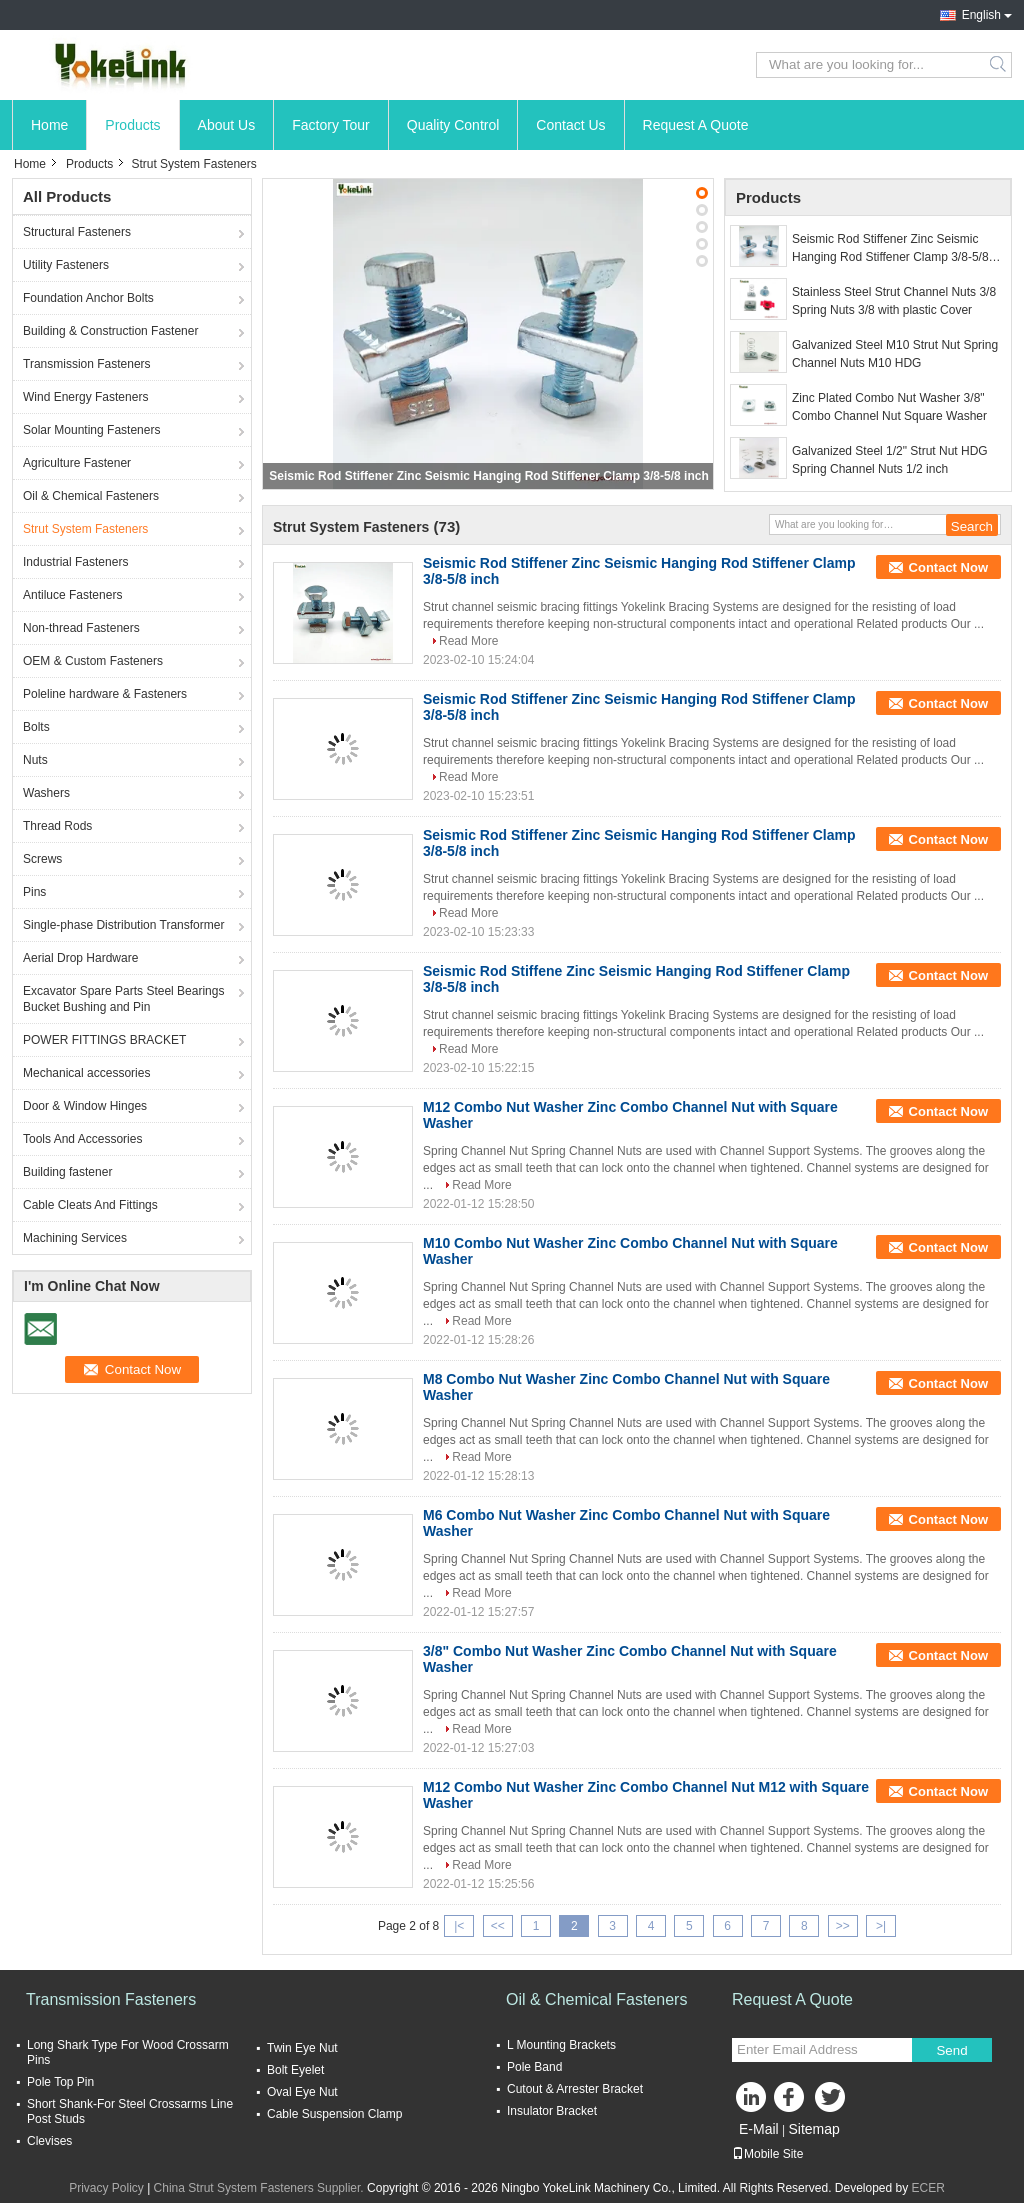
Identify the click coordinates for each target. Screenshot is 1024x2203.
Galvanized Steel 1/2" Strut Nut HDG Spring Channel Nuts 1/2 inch (890, 460)
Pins (34, 892)
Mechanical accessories (86, 1073)
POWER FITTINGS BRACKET (104, 1040)
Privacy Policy (106, 2188)
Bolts (36, 727)
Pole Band (534, 2067)
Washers (46, 793)
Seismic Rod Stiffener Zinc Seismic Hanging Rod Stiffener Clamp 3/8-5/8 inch (488, 476)
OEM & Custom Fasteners (93, 661)
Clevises (49, 2141)
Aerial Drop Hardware (80, 958)
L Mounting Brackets (561, 2045)
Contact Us (570, 125)
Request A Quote (696, 125)
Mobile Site (767, 2154)
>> (843, 1926)
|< (459, 1926)
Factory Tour (331, 125)
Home (49, 125)
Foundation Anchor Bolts (88, 298)
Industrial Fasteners (75, 562)
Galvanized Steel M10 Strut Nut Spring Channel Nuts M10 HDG (895, 354)
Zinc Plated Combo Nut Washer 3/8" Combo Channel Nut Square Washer (889, 407)
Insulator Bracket (552, 2111)
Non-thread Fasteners (81, 628)
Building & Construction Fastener (110, 331)
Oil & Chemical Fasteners (91, 496)
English (981, 15)
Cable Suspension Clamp (334, 2114)
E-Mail (759, 2129)
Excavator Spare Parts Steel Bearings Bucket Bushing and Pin (123, 999)
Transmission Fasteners (87, 364)
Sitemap (813, 2129)
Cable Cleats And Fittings (90, 1205)
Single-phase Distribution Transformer (123, 925)
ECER (928, 2188)
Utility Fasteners (66, 265)
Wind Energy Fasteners (85, 397)
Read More (468, 641)
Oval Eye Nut (302, 2092)
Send (951, 2050)
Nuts (35, 760)
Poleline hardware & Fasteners (105, 694)
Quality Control (453, 125)
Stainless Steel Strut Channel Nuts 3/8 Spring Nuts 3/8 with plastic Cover (894, 301)
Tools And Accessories (82, 1139)
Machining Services (75, 1238)
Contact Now (948, 567)
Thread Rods (57, 826)
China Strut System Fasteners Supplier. (260, 2188)
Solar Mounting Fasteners (91, 430)
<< (498, 1926)
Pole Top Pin (60, 2082)
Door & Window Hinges (85, 1106)
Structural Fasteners (77, 232)
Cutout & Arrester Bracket (575, 2089)
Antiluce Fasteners (72, 595)
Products (132, 125)
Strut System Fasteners (85, 529)
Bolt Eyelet (295, 2070)
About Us (227, 125)
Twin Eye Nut (302, 2048)
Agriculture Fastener (77, 463)
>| (881, 1926)
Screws (42, 859)
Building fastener (67, 1172)
